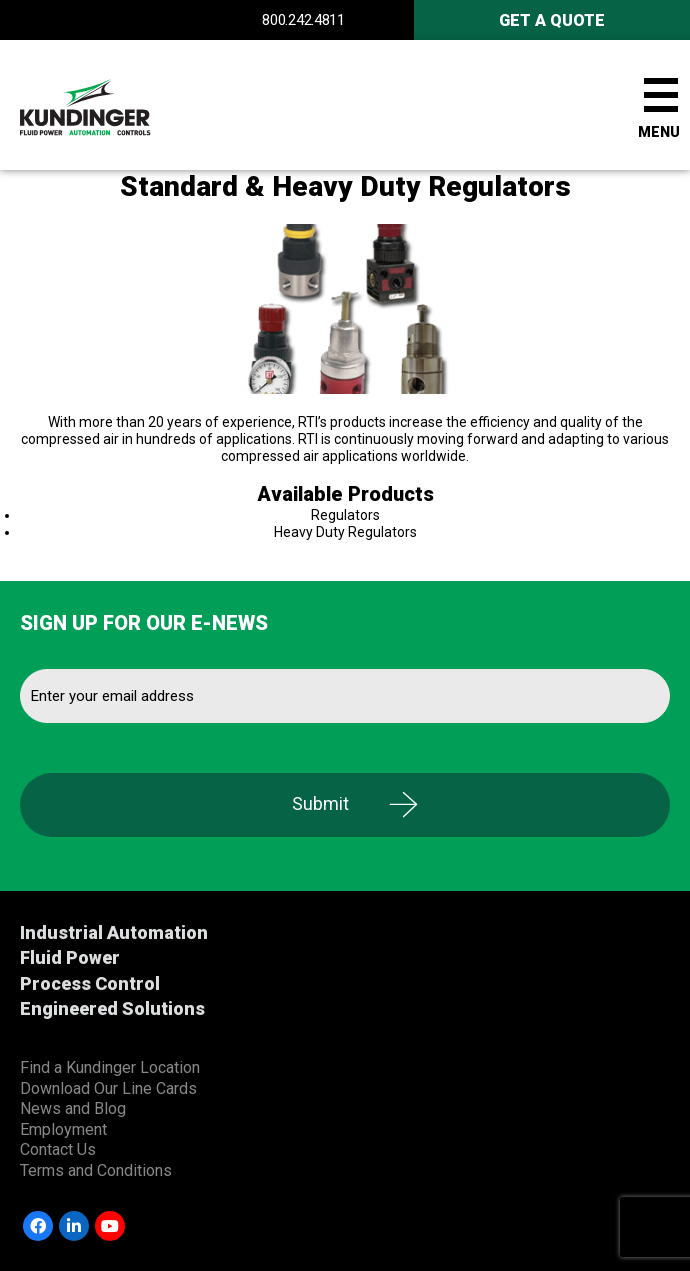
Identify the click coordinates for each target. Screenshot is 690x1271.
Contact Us (58, 1149)
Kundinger (120, 105)
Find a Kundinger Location (110, 1067)
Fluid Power (70, 957)
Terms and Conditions (96, 1170)
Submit (320, 803)
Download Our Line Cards (108, 1088)
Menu (659, 132)
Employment (63, 1129)
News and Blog (73, 1108)
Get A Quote (552, 20)
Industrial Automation (114, 932)
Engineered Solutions (112, 1008)
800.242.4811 (303, 20)
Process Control (90, 983)
